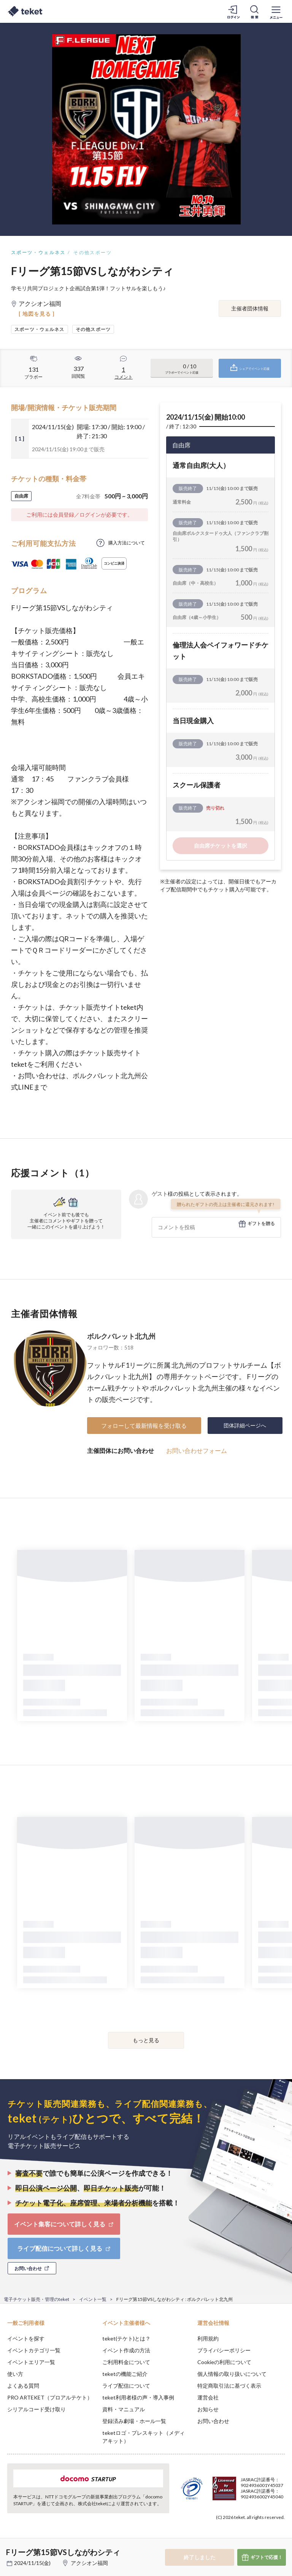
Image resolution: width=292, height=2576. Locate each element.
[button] (10, 2548)
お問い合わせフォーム (196, 1450)
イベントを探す (25, 2338)
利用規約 (208, 2338)
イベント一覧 (92, 2299)
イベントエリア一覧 (31, 2362)
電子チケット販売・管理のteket (36, 2299)
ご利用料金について (126, 2362)
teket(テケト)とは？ (126, 2338)
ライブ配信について (126, 2385)
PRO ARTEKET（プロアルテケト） (49, 2397)
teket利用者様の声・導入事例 (138, 2397)
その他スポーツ (92, 252)
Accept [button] (265, 2538)
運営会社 (208, 2397)
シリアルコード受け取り (36, 2409)
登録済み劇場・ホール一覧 (134, 2421)
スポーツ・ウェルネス (38, 252)
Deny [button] (227, 2538)
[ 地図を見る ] (37, 313)
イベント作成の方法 (126, 2350)
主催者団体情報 (249, 308)
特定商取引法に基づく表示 (229, 2385)
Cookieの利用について (224, 2362)
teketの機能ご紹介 (125, 2374)
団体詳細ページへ (245, 1425)
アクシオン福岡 (89, 2563)
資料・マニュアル (123, 2409)
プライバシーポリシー (224, 2350)
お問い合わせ (213, 2421)
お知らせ (208, 2409)
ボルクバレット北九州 (121, 1336)
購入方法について (126, 543)
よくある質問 (23, 2385)
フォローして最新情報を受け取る (144, 1425)
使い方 (15, 2374)
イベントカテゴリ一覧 (33, 2350)
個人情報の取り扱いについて (232, 2374)
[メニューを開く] (276, 11)
